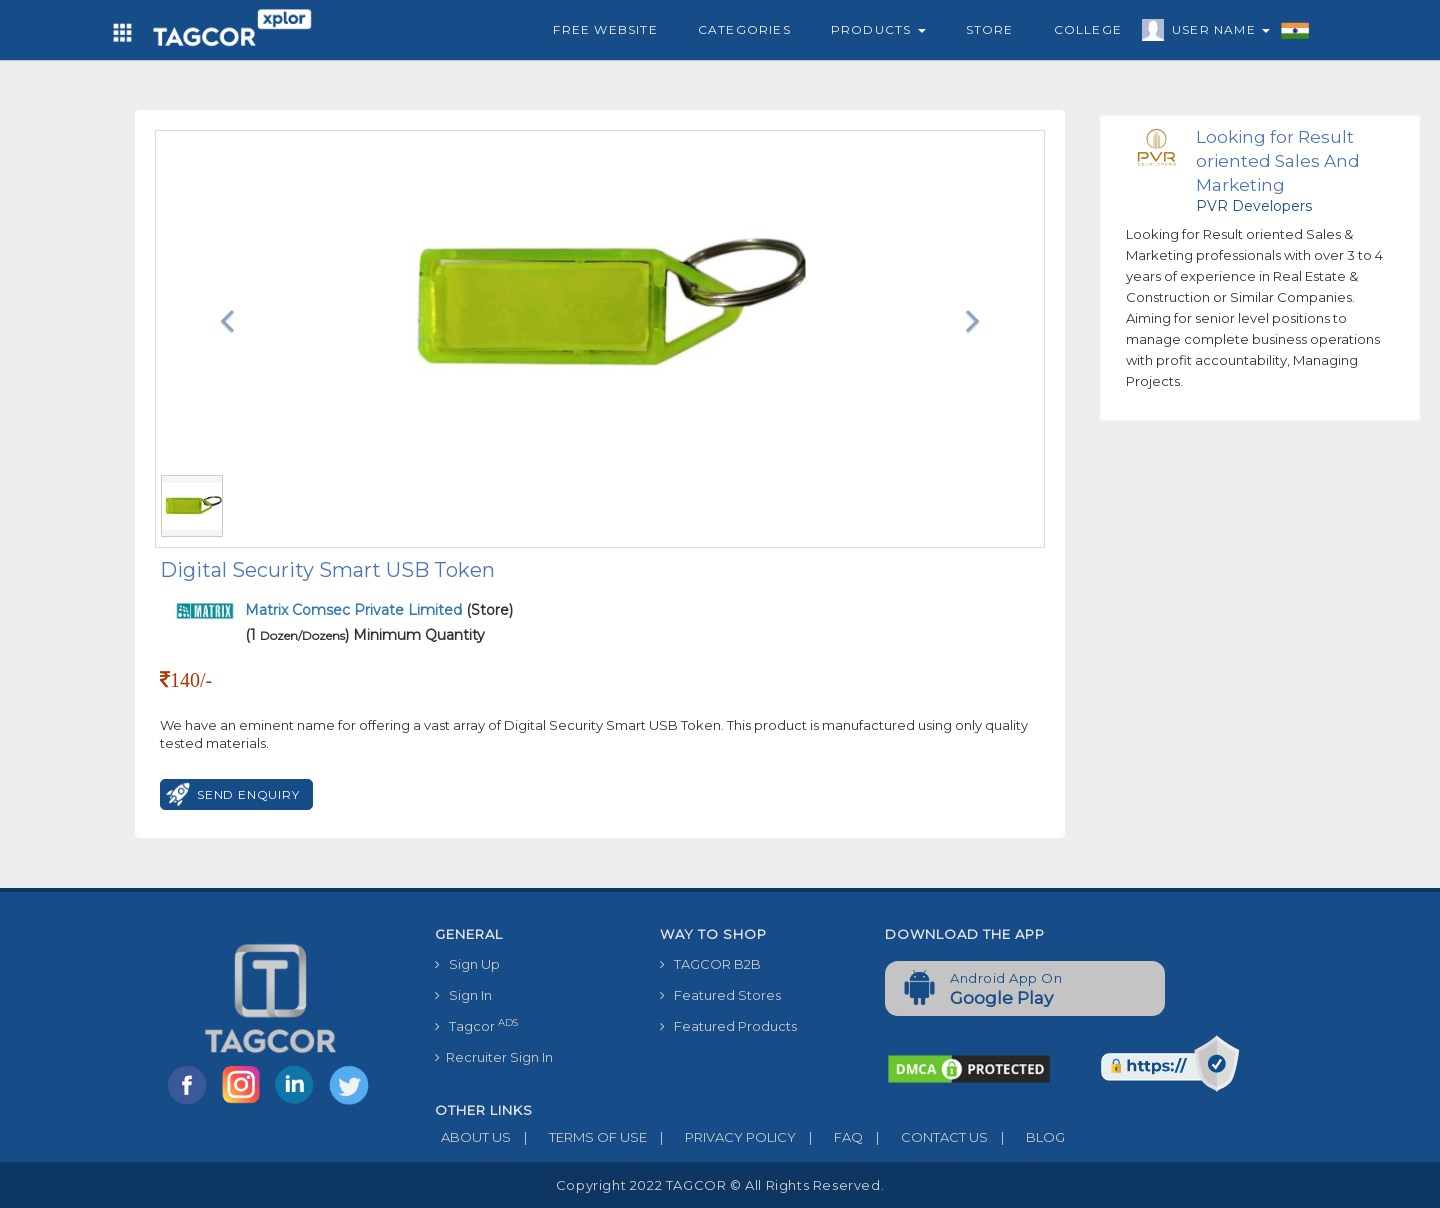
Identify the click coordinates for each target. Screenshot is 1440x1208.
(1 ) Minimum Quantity (365, 635)
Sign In (463, 995)
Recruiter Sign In (494, 1057)
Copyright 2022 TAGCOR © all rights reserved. (720, 1185)
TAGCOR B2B (710, 964)
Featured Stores (720, 995)
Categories (744, 29)
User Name (1216, 33)
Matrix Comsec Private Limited (355, 610)
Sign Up (467, 964)
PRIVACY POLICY (721, 1137)
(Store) (379, 610)
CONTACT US (925, 1137)
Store (990, 29)
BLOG (1026, 1137)
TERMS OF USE (579, 1137)
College (1088, 29)
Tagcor (476, 1025)
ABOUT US (473, 1137)
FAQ (829, 1137)
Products (878, 29)
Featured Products (728, 1026)
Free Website (605, 29)
